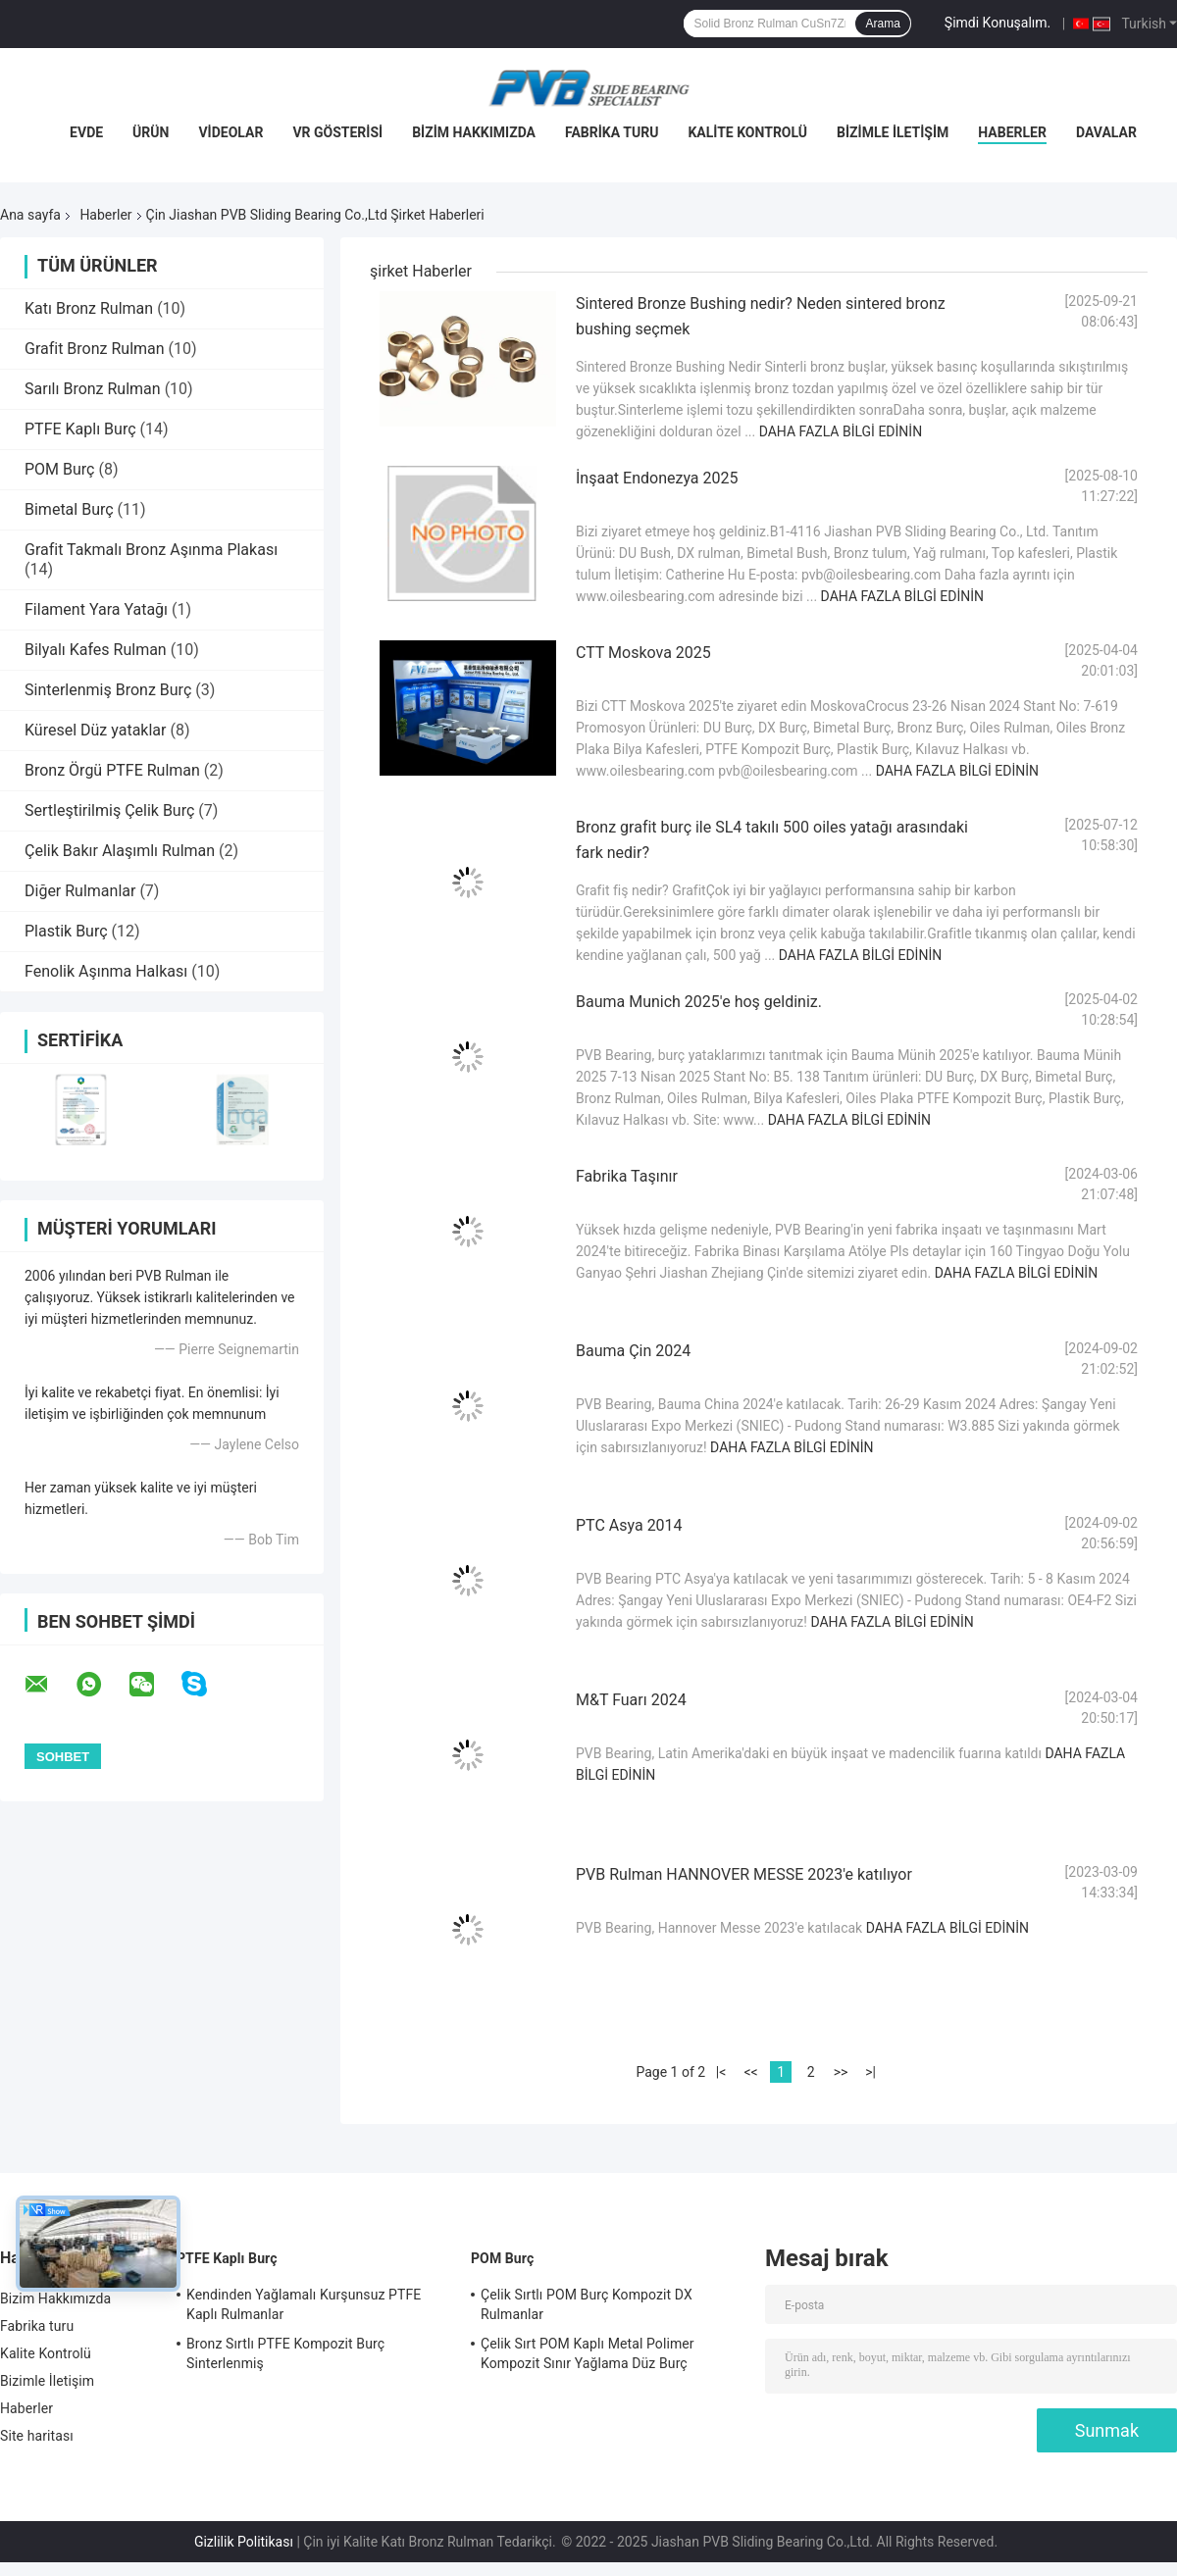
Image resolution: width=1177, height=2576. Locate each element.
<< (750, 2072)
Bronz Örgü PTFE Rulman (112, 770)
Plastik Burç (66, 931)
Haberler (1012, 132)
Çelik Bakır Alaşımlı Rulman (120, 850)
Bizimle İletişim (892, 132)
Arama (882, 23)
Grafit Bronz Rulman (95, 348)
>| (870, 2072)
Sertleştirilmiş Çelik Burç (109, 810)
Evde (86, 132)
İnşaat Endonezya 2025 (657, 478)
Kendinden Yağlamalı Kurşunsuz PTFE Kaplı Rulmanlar (303, 2304)
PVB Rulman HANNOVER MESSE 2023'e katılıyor (744, 1874)
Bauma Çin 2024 (633, 1350)
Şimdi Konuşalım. (997, 22)
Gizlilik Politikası (243, 2542)
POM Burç (59, 469)
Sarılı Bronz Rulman (93, 388)
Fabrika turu (611, 132)
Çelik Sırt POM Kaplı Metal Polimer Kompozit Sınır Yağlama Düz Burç (587, 2353)
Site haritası (37, 2436)
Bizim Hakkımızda (474, 132)
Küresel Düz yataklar (95, 730)
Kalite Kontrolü (747, 132)
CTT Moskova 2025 (643, 652)
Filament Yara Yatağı (96, 609)
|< (721, 2072)
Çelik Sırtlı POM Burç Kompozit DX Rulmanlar (586, 2304)
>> (841, 2072)
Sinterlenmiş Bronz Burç (108, 690)
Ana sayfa (30, 215)
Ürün (150, 132)
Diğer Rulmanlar (80, 891)
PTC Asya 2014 (629, 1525)
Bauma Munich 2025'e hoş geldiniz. (699, 1001)
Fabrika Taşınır (627, 1176)
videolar (230, 132)
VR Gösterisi (337, 132)
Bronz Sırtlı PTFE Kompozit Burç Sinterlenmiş (285, 2353)
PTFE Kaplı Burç (80, 429)
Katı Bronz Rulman (89, 308)
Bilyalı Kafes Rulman (96, 649)
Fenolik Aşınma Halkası (106, 971)
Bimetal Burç (69, 509)
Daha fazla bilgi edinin (840, 431)
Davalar (1106, 132)
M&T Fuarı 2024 (631, 1700)
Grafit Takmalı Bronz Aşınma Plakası (151, 549)
